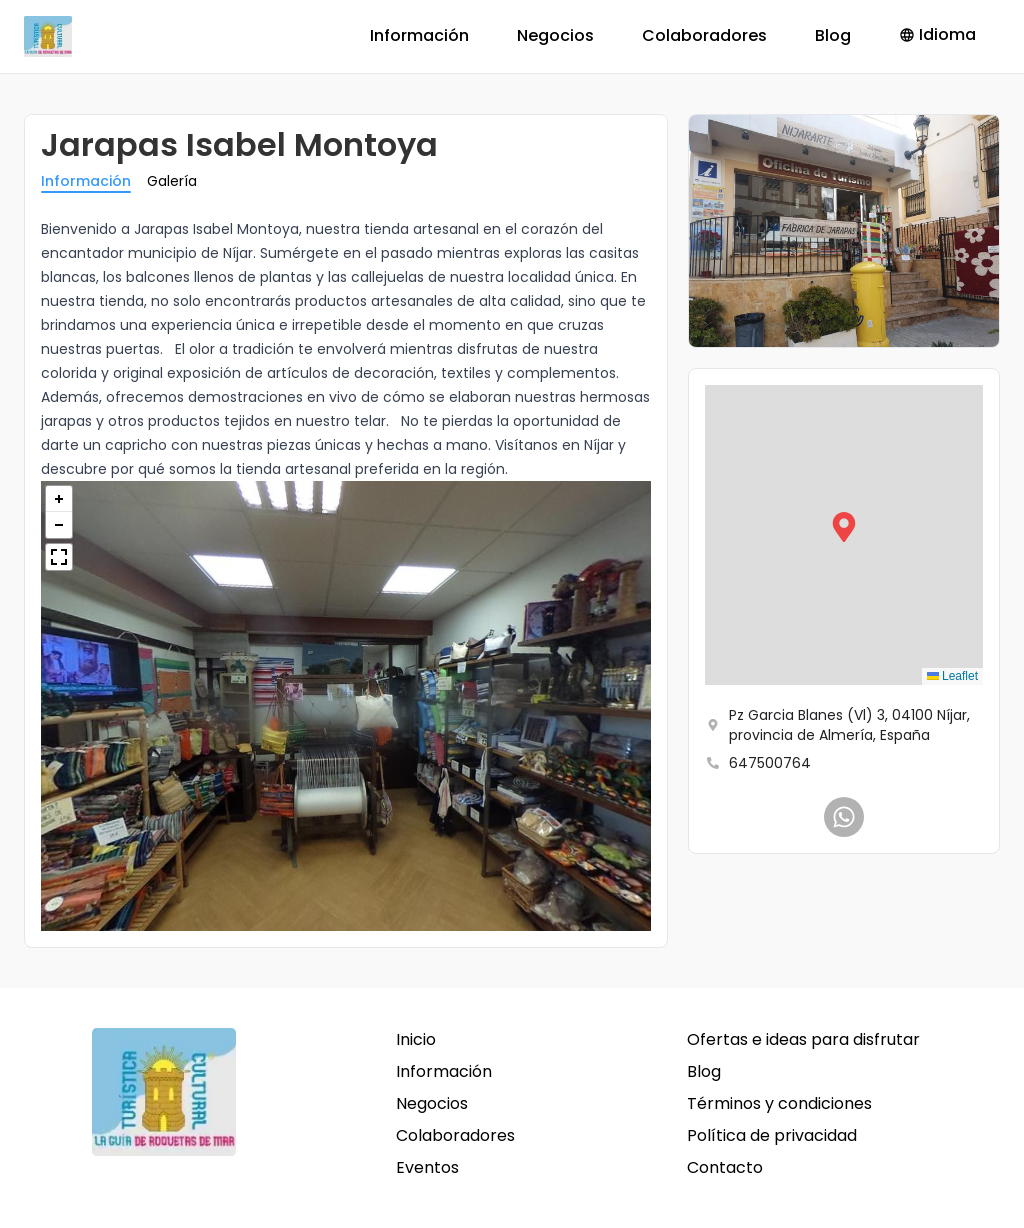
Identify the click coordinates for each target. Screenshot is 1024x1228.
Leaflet (952, 676)
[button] (844, 535)
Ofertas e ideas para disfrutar (803, 1039)
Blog (833, 35)
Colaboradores (704, 35)
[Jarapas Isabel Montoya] (844, 817)
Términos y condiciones (779, 1103)
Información (419, 35)
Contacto (725, 1167)
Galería (172, 181)
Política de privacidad (772, 1135)
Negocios (555, 35)
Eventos (427, 1167)
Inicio (416, 1039)
